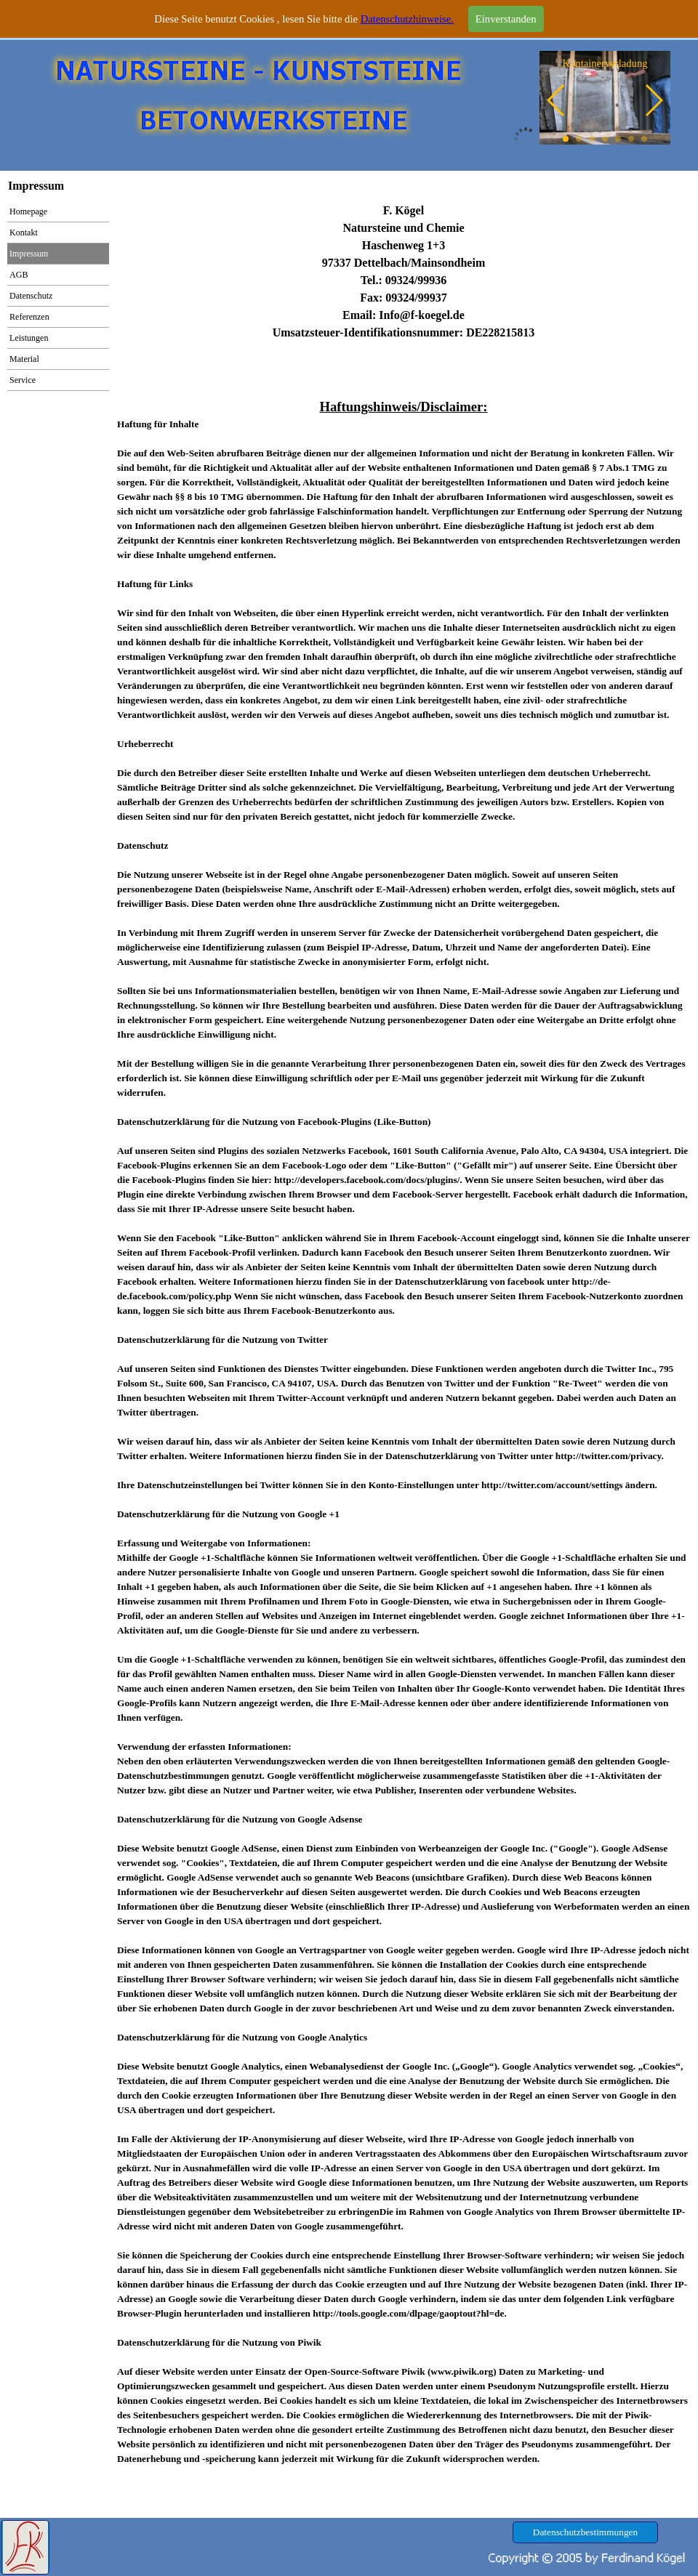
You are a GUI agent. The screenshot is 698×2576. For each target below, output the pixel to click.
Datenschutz (30, 296)
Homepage (28, 211)
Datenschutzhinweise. (407, 16)
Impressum (28, 254)
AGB (18, 275)
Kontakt (23, 232)
